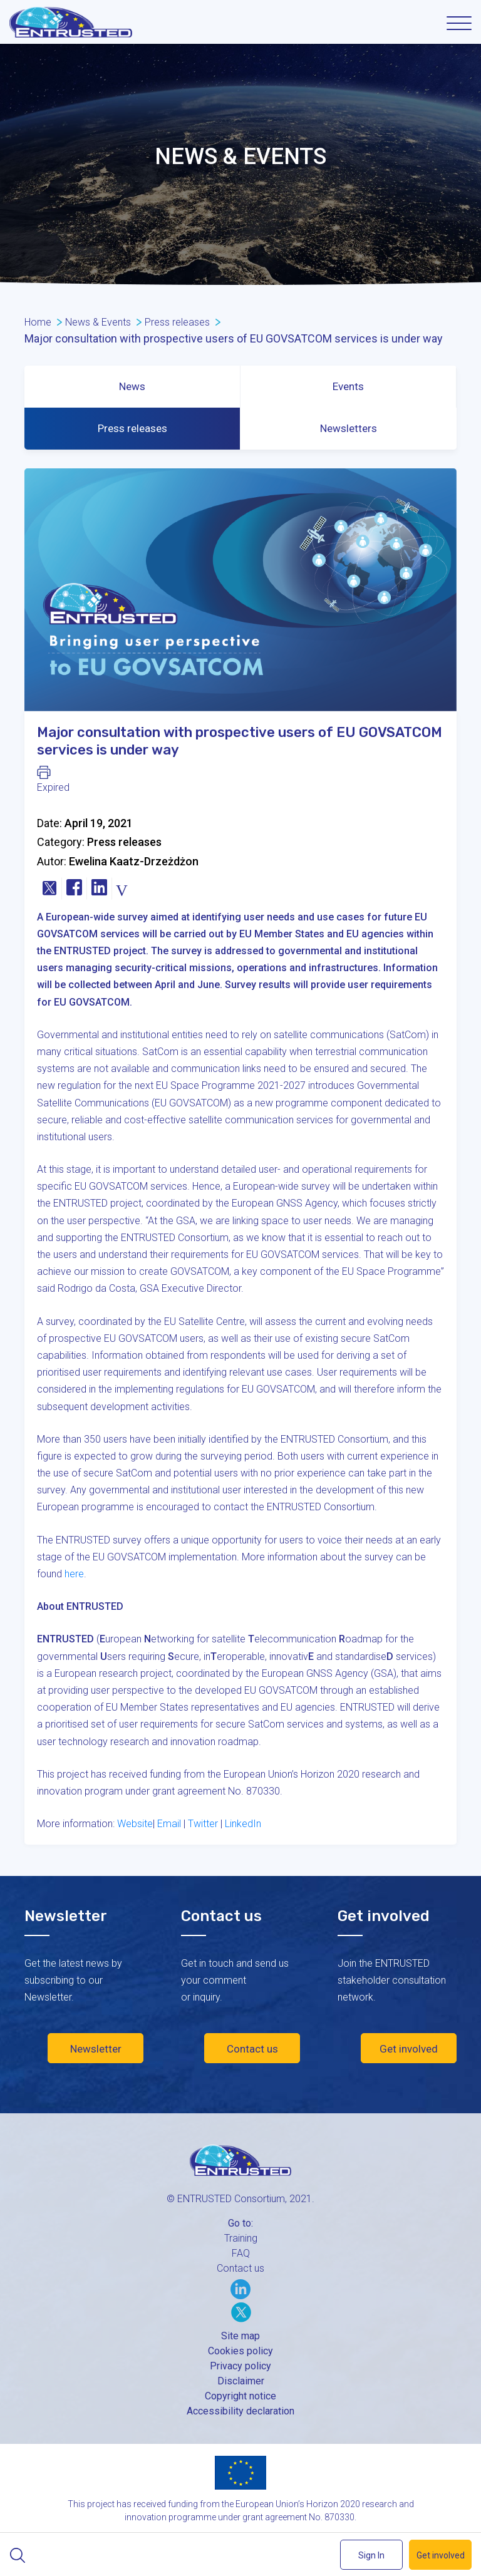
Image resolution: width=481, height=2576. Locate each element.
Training (240, 2238)
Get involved (409, 2049)
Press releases (132, 428)
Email (169, 1824)
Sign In (371, 2555)
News (132, 386)
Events (348, 386)
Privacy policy (240, 2366)
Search (17, 2555)
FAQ (241, 2253)
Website (135, 1824)
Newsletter (96, 2049)
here (74, 1574)
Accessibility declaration (240, 2411)
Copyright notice (240, 2396)
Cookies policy (240, 2351)
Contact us (252, 2049)
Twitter (203, 1824)
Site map (240, 2336)
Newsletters (348, 428)
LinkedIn (243, 1824)
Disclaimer (240, 2381)
